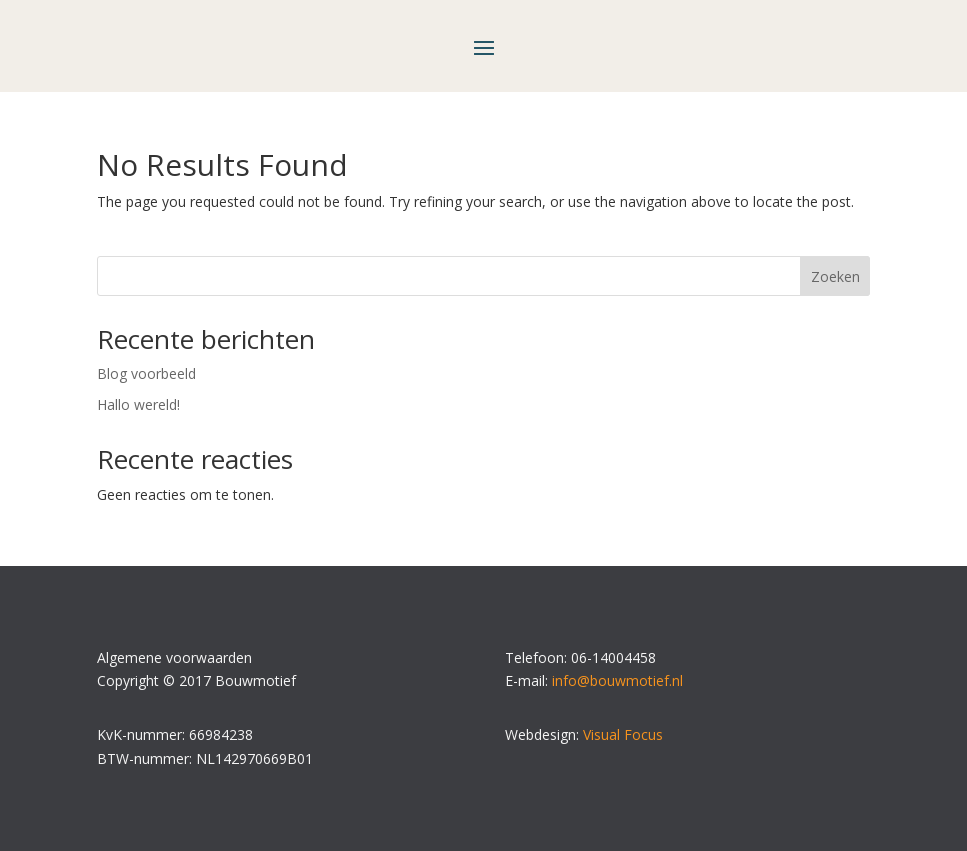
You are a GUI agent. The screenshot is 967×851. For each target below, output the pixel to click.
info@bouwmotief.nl (617, 680)
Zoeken (835, 276)
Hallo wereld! (138, 404)
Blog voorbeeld (146, 373)
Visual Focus (623, 734)
